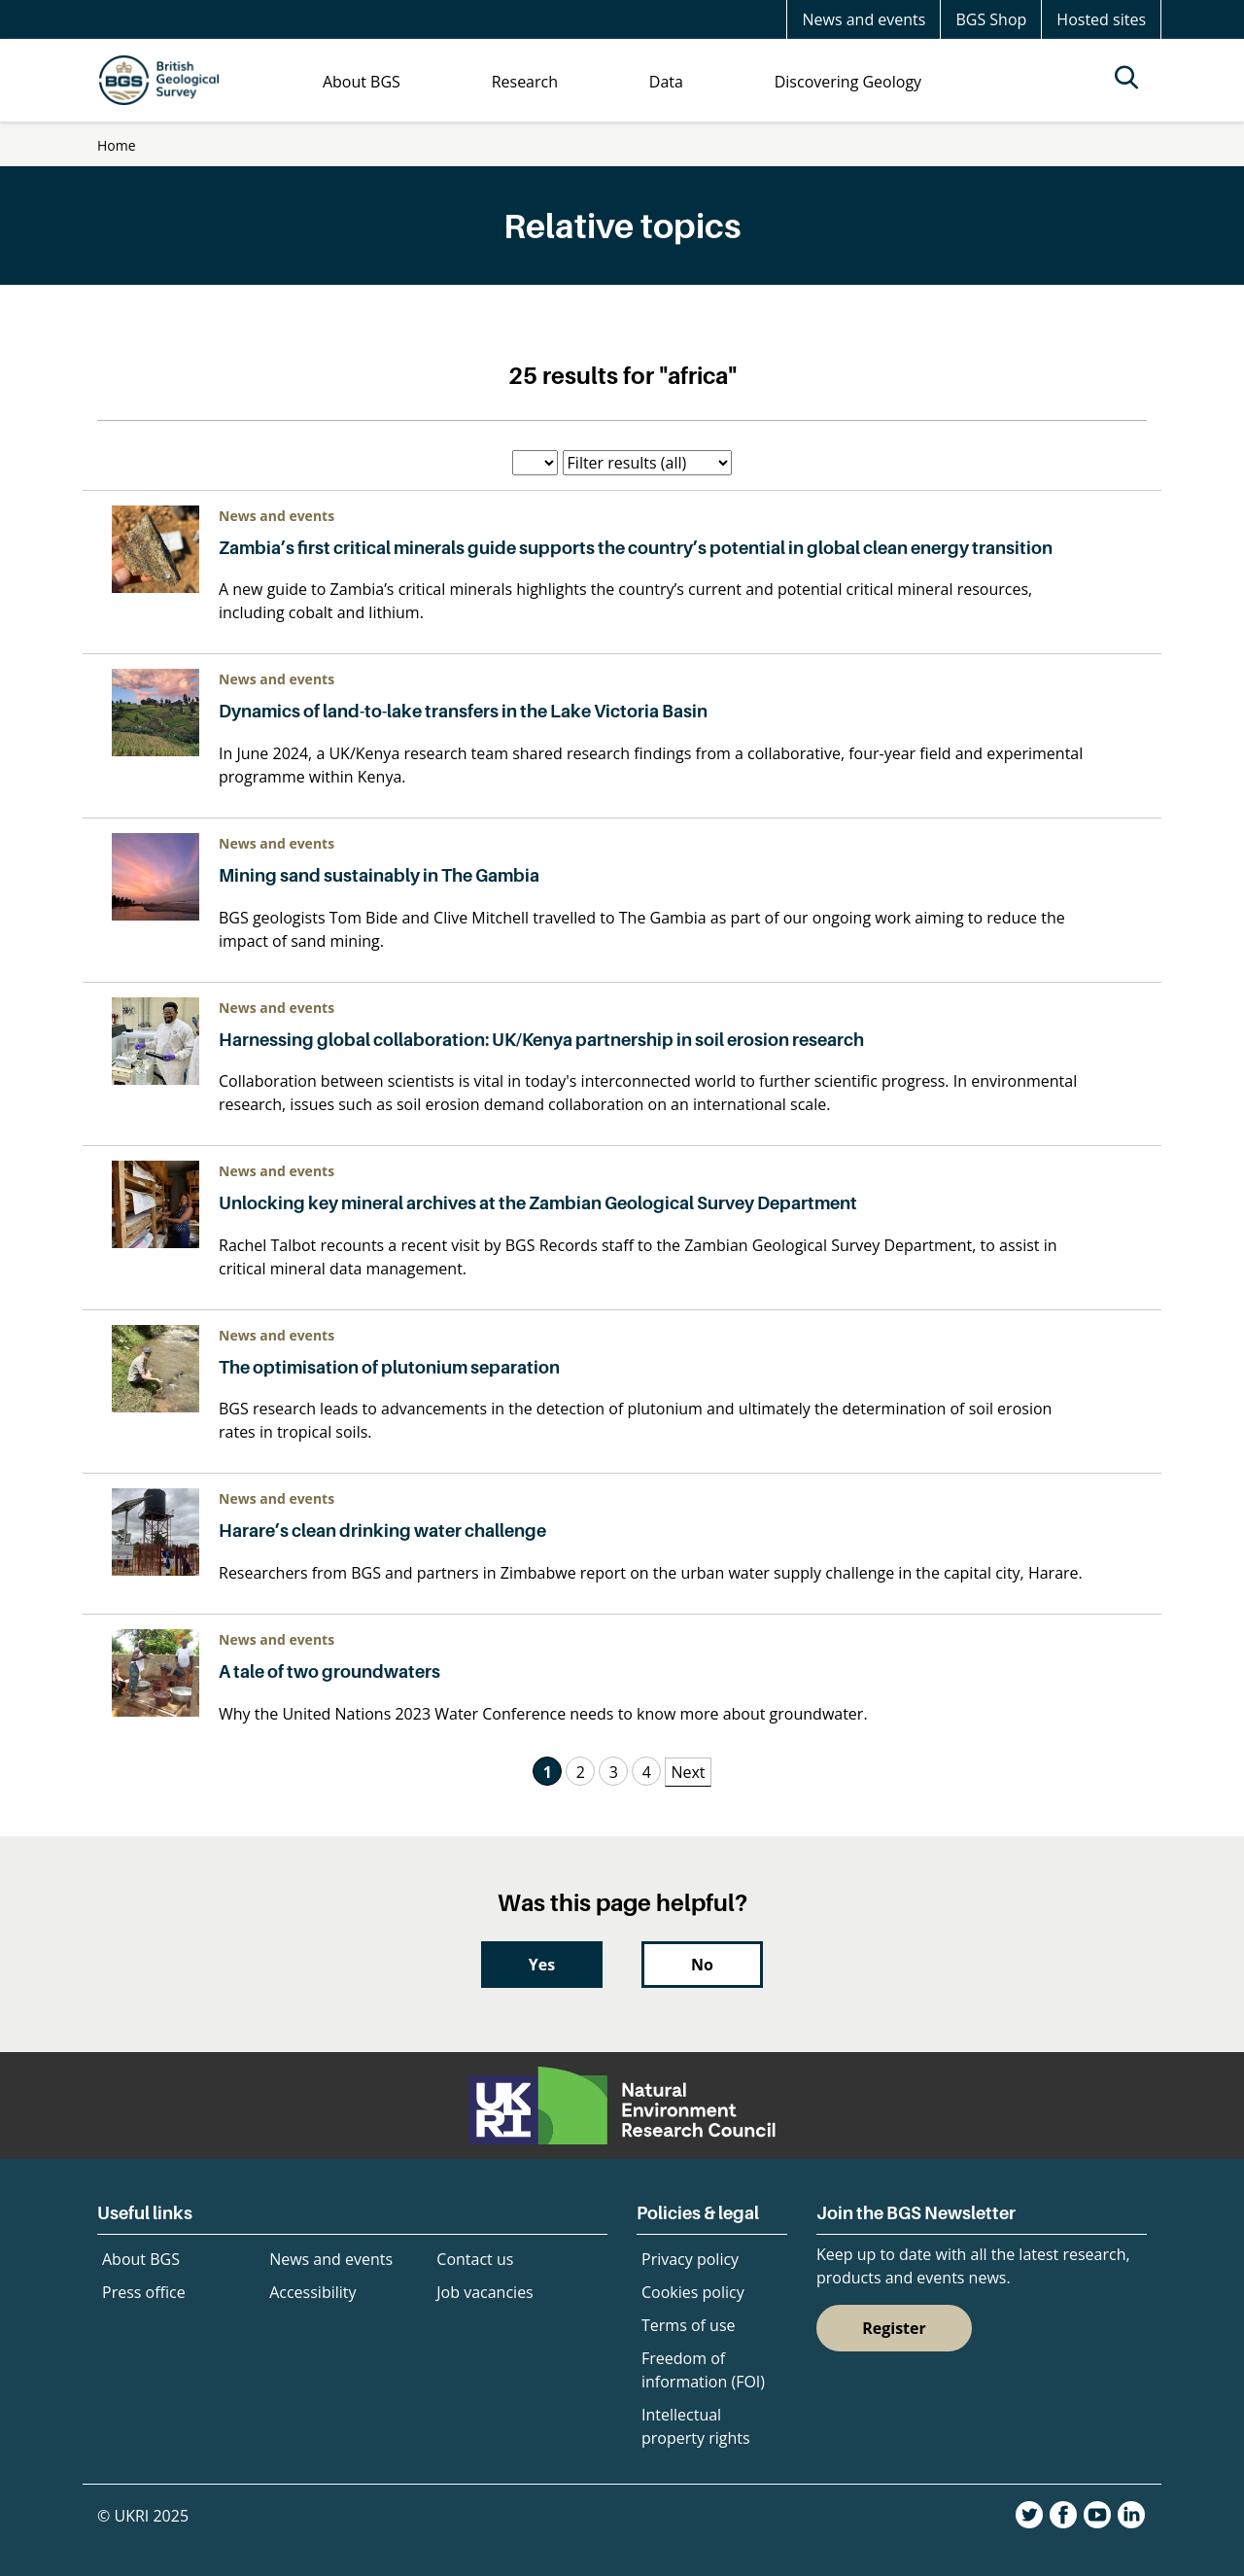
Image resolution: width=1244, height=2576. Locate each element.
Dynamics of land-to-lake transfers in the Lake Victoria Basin (463, 711)
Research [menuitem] (525, 81)
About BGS (141, 2259)
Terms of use (688, 2325)
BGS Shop (990, 19)
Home (116, 145)
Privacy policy (690, 2259)
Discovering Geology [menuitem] (848, 81)
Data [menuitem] (666, 81)
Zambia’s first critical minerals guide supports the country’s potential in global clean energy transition (636, 548)
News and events (863, 19)
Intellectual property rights (695, 2426)
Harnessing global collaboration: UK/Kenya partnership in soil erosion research (543, 1039)
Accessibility (312, 2292)
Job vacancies (484, 2292)
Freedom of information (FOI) (703, 2370)
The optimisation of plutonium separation (389, 1367)
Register (894, 2328)
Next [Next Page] (688, 1772)
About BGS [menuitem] (361, 81)
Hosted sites (1101, 19)
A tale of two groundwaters (329, 1671)
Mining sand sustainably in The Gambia (379, 875)
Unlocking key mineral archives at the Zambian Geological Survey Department (539, 1203)
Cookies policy (692, 2292)
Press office (144, 2292)
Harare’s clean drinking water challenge (382, 1530)
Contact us (474, 2259)
